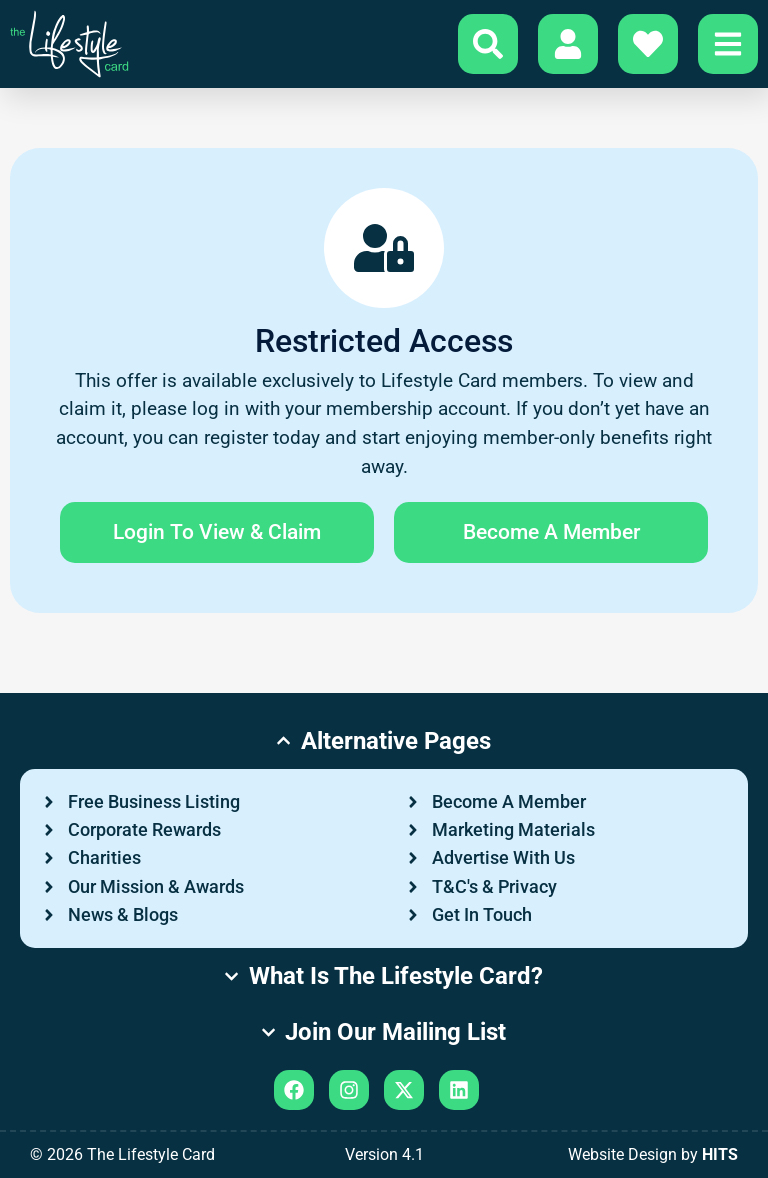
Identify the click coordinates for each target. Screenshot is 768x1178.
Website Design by (653, 1154)
